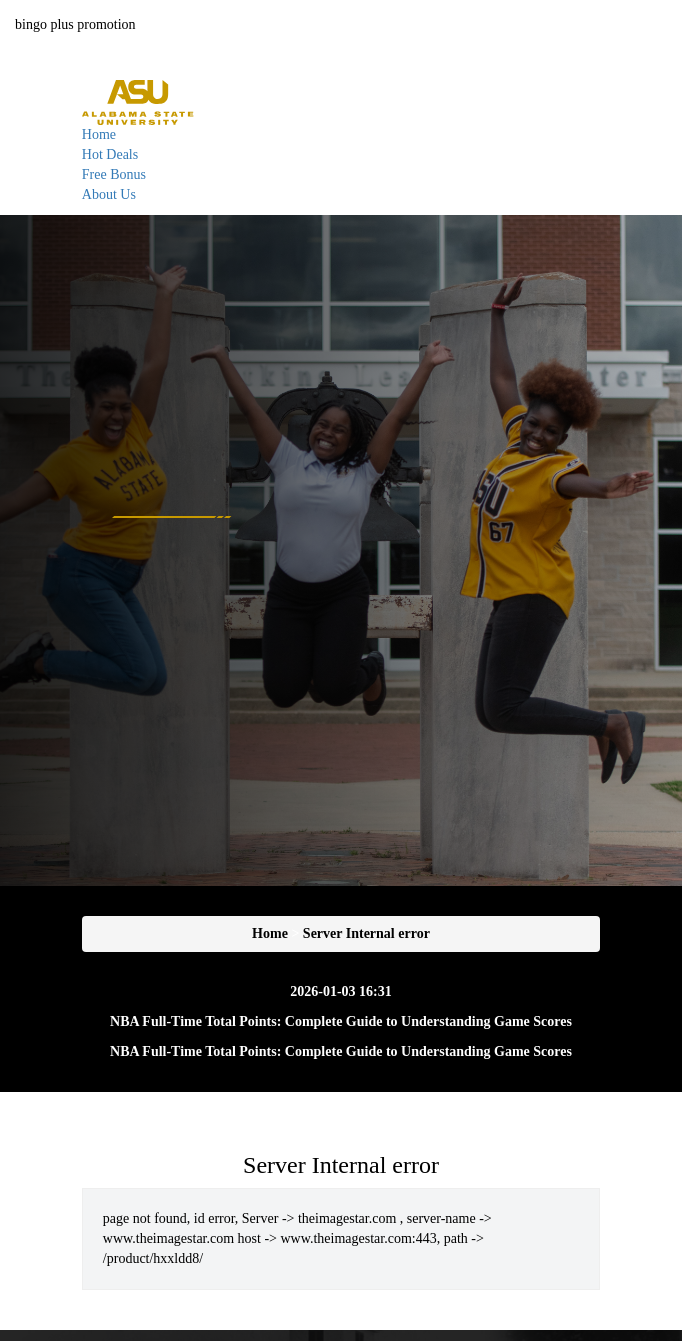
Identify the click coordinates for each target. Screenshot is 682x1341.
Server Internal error (366, 933)
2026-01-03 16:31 (341, 991)
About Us (109, 194)
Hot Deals (110, 154)
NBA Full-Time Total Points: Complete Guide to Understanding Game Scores (341, 1021)
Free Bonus (114, 174)
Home (99, 134)
